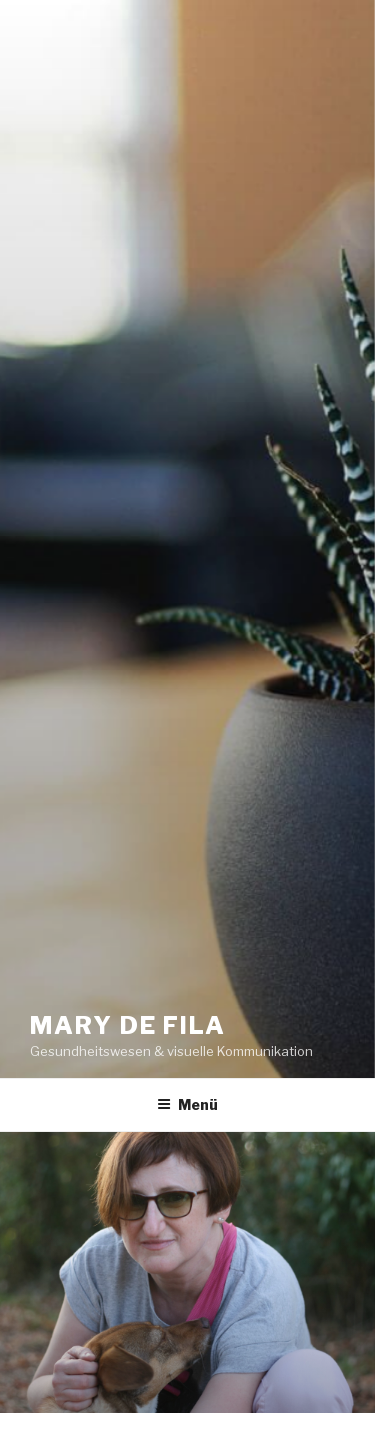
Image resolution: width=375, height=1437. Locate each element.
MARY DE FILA (128, 1025)
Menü (187, 1104)
